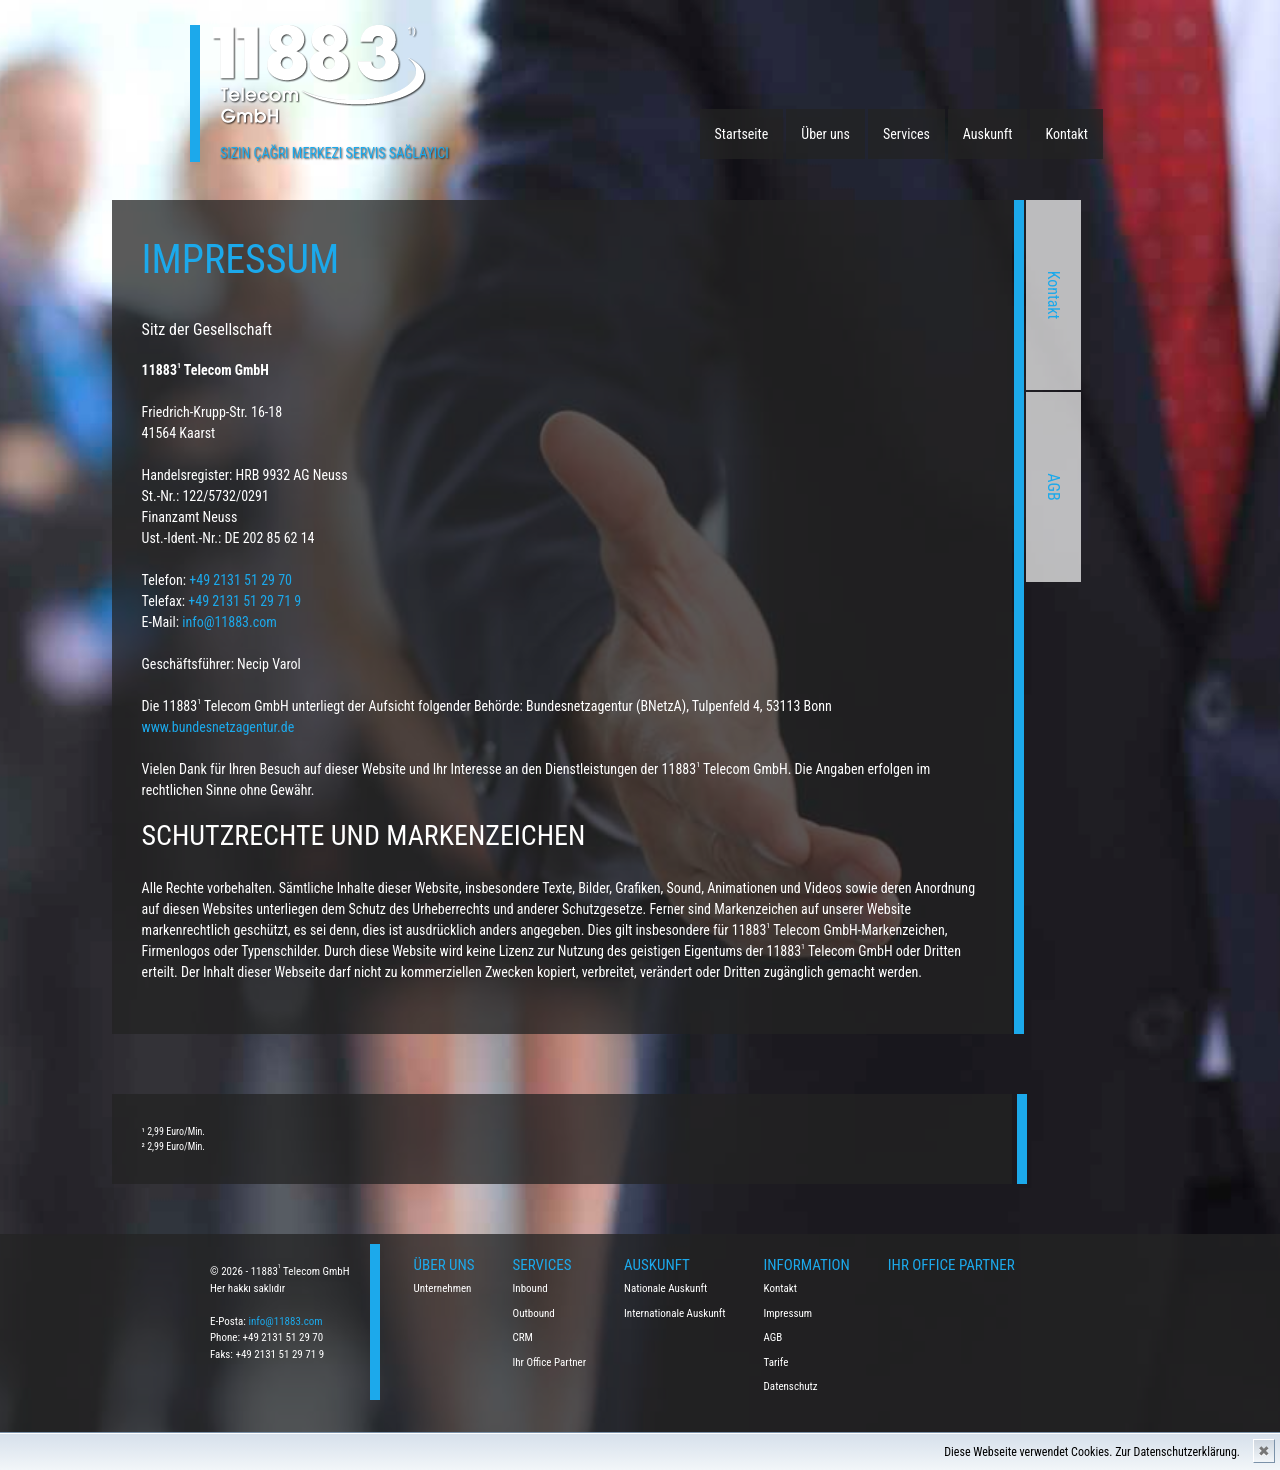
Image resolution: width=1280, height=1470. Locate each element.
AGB (770, 486)
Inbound (530, 1288)
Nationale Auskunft (665, 1288)
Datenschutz (791, 1386)
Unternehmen (443, 1288)
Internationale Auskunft (675, 1313)
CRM (523, 1337)
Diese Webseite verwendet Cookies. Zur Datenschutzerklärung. (1092, 1452)
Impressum (788, 1313)
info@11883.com (285, 1321)
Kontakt (1066, 134)
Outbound (534, 1313)
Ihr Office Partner (550, 1362)
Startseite (742, 134)
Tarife (776, 1362)
